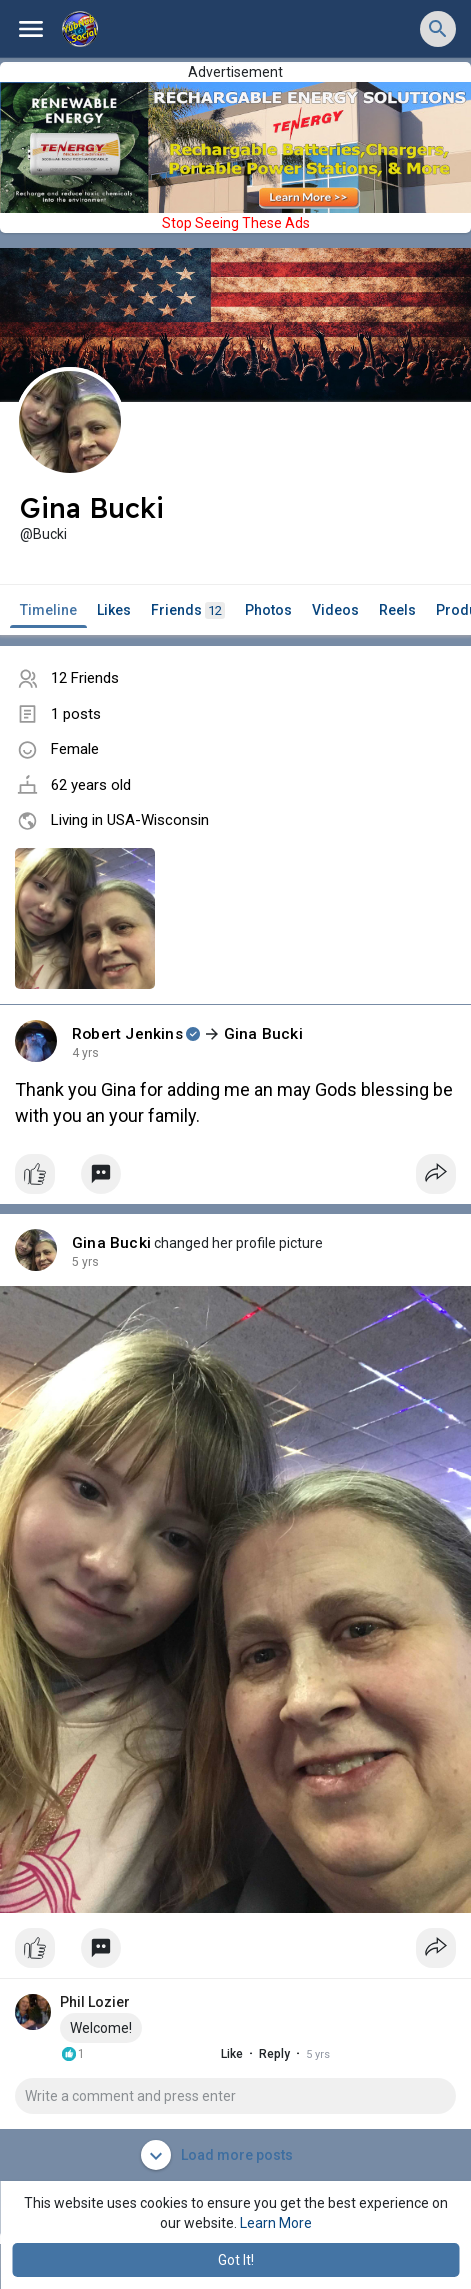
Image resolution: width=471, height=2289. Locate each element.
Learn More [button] (276, 2223)
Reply (256, 2054)
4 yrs (85, 1053)
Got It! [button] (236, 2260)
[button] (438, 29)
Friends (188, 610)
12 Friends (85, 678)
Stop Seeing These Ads (236, 223)
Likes (114, 610)
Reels (397, 610)
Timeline (48, 610)
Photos (268, 610)
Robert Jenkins (127, 1034)
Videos (335, 610)
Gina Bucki (263, 1034)
